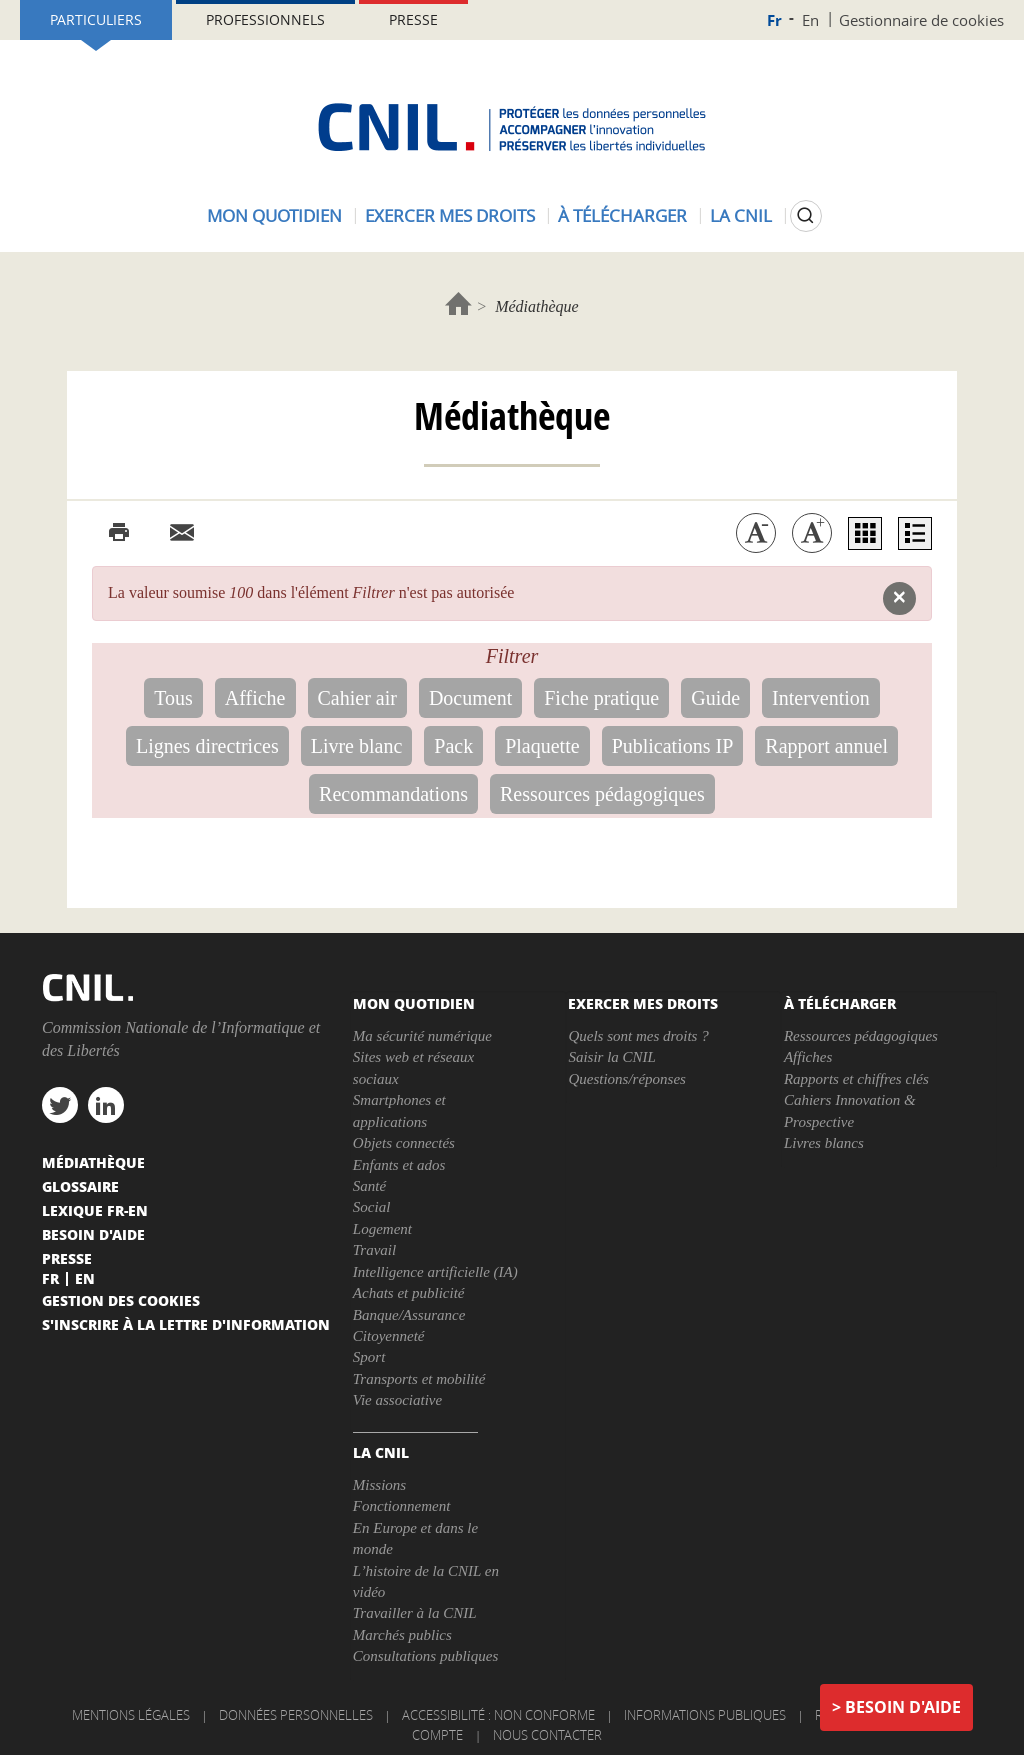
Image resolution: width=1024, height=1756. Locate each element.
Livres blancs (824, 1143)
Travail (374, 1250)
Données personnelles (296, 1715)
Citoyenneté (389, 1336)
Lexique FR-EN (95, 1210)
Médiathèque (93, 1162)
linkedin (106, 1105)
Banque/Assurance (409, 1315)
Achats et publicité (409, 1293)
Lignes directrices (207, 746)
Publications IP (673, 746)
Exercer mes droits (450, 215)
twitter (60, 1105)
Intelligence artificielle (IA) (435, 1272)
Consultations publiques (425, 1656)
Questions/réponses (627, 1079)
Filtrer (512, 656)
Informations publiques (705, 1715)
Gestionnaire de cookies (921, 20)
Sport (369, 1357)
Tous (173, 698)
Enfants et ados (399, 1165)
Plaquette (542, 746)
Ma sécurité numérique (422, 1036)
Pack (453, 746)
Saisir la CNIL (612, 1057)
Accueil (458, 303)
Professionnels (265, 19)
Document (470, 698)
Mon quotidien (274, 215)
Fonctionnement (401, 1506)
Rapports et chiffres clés (856, 1079)
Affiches (808, 1057)
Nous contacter (547, 1735)
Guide (715, 698)
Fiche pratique (601, 698)
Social (372, 1207)
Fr (774, 20)
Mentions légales (131, 1715)
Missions (379, 1485)
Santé (369, 1186)
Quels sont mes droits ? (638, 1036)
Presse (413, 19)
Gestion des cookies (121, 1300)
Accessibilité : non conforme (498, 1715)
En (810, 20)
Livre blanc (357, 746)
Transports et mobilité (419, 1379)
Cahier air (357, 698)
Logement (382, 1229)
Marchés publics (402, 1635)
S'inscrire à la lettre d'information (186, 1324)
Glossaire (80, 1186)
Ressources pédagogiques (602, 794)
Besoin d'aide (903, 1707)
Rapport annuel (826, 746)
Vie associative (397, 1400)
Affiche (255, 698)
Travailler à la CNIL (415, 1613)
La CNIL (741, 215)
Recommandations (393, 794)
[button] (899, 598)
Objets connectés (404, 1143)
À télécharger (622, 215)
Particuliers (96, 19)
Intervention (821, 698)
